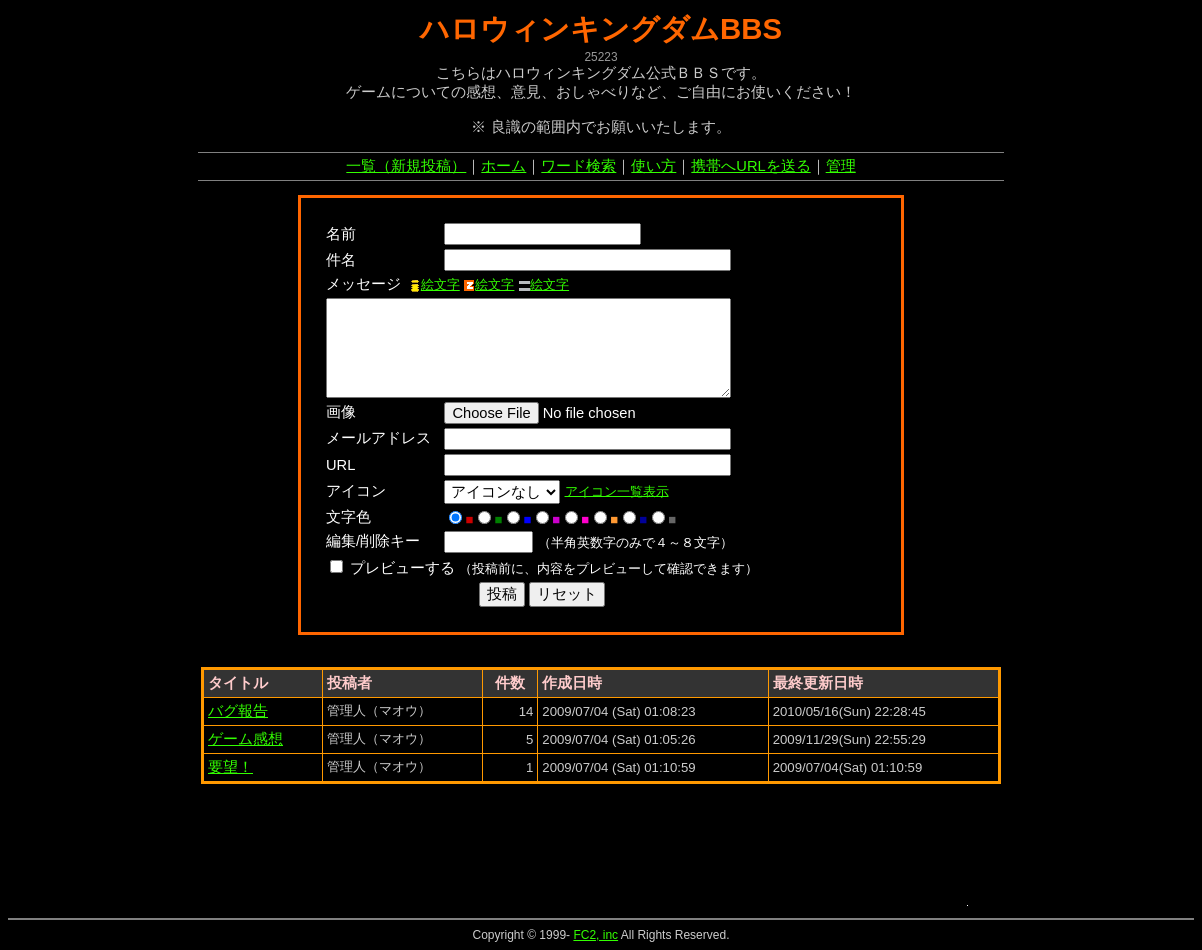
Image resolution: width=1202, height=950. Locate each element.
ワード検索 (578, 166)
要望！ (230, 767)
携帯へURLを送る (750, 166)
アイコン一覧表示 (622, 490)
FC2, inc (595, 935)
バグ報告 (238, 711)
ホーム (503, 166)
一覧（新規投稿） (406, 166)
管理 (841, 166)
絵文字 (434, 284)
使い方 (653, 166)
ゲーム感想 (245, 739)
